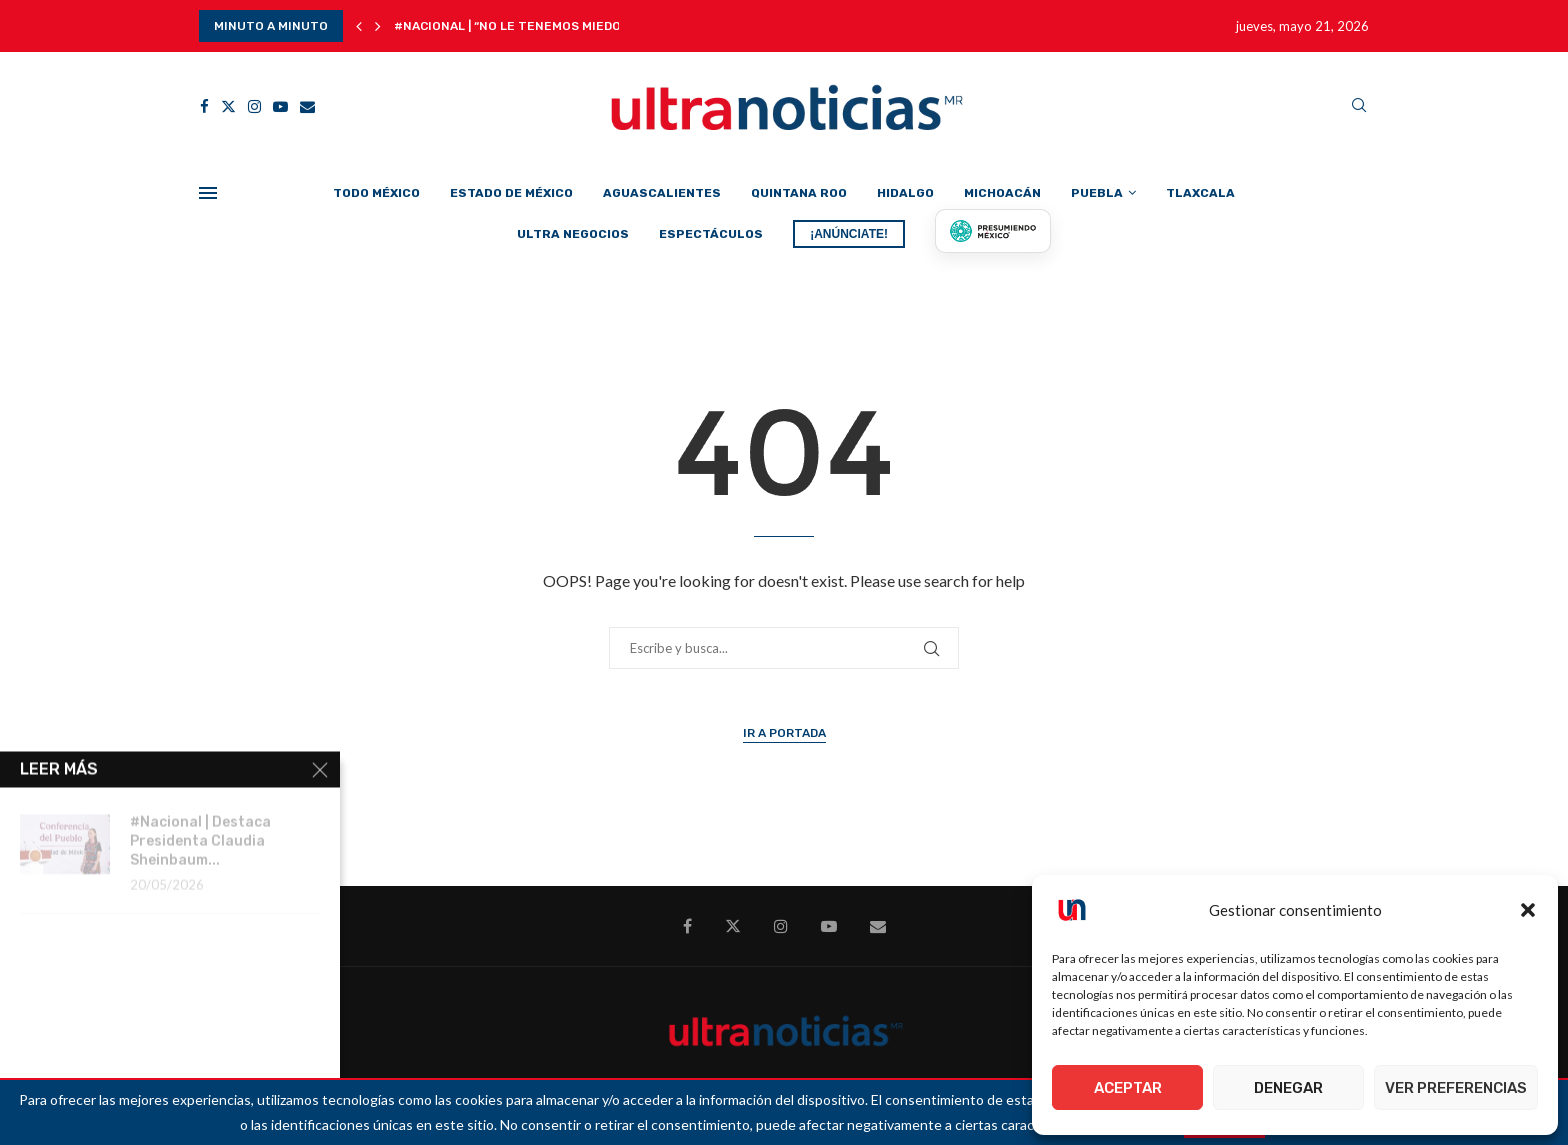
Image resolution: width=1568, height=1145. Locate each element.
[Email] (307, 106)
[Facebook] (204, 106)
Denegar (1288, 1088)
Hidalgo (905, 193)
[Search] (1359, 106)
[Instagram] (254, 106)
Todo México (376, 193)
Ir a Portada (784, 733)
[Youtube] (280, 106)
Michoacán (1002, 193)
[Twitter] (228, 106)
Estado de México (511, 193)
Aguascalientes (662, 193)
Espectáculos (711, 234)
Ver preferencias (1456, 1088)
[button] (1528, 910)
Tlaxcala (1200, 193)
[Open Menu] (208, 193)
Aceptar (1128, 1088)
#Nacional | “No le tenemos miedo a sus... (531, 26)
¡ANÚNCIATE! (849, 234)
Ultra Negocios (573, 234)
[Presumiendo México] (993, 231)
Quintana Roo (799, 193)
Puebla (1097, 193)
